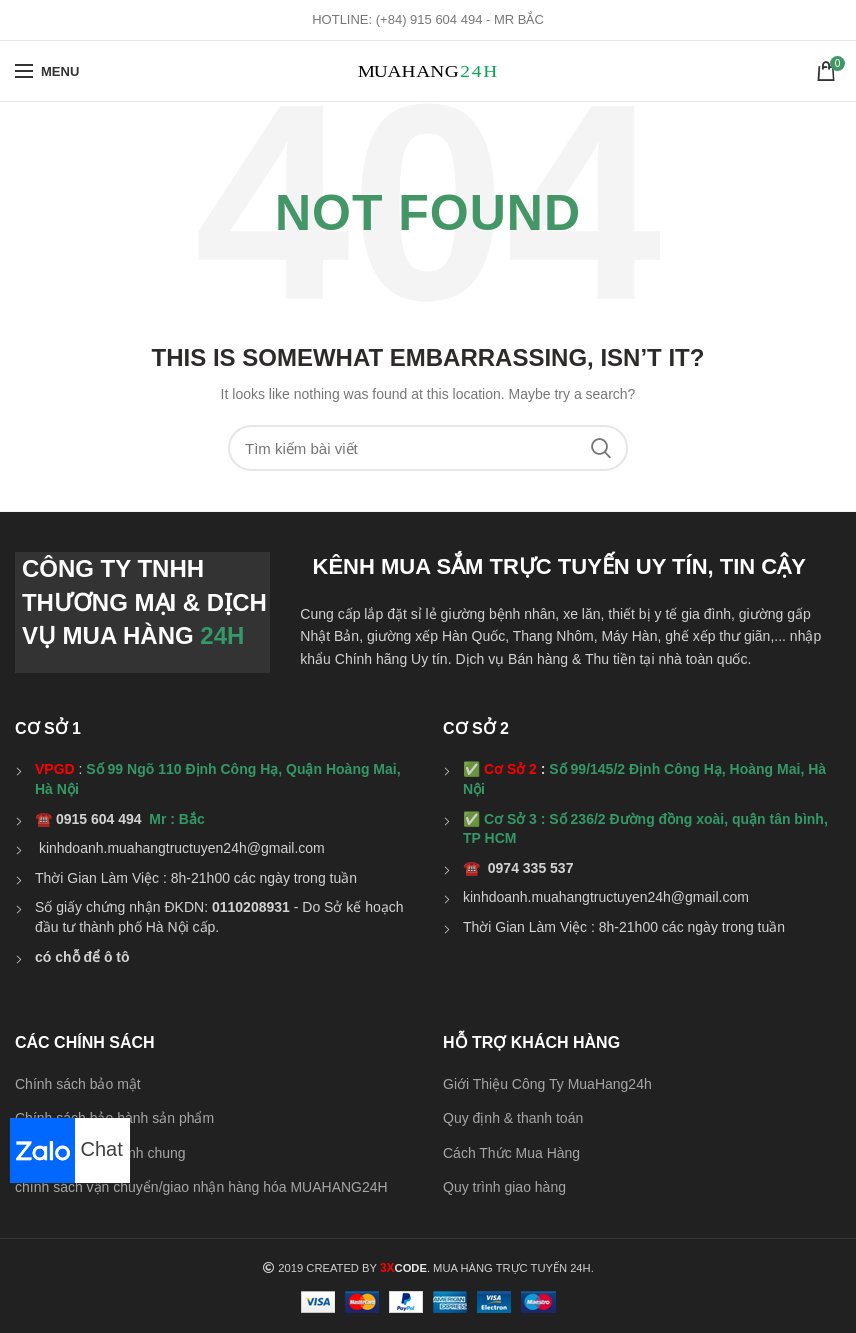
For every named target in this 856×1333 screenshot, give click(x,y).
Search (601, 448)
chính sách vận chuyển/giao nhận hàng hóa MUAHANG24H (201, 1187)
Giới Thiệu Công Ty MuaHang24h (547, 1084)
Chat (66, 1149)
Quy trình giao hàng (504, 1187)
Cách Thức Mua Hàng (511, 1153)
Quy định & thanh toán (513, 1118)
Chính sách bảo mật (78, 1084)
